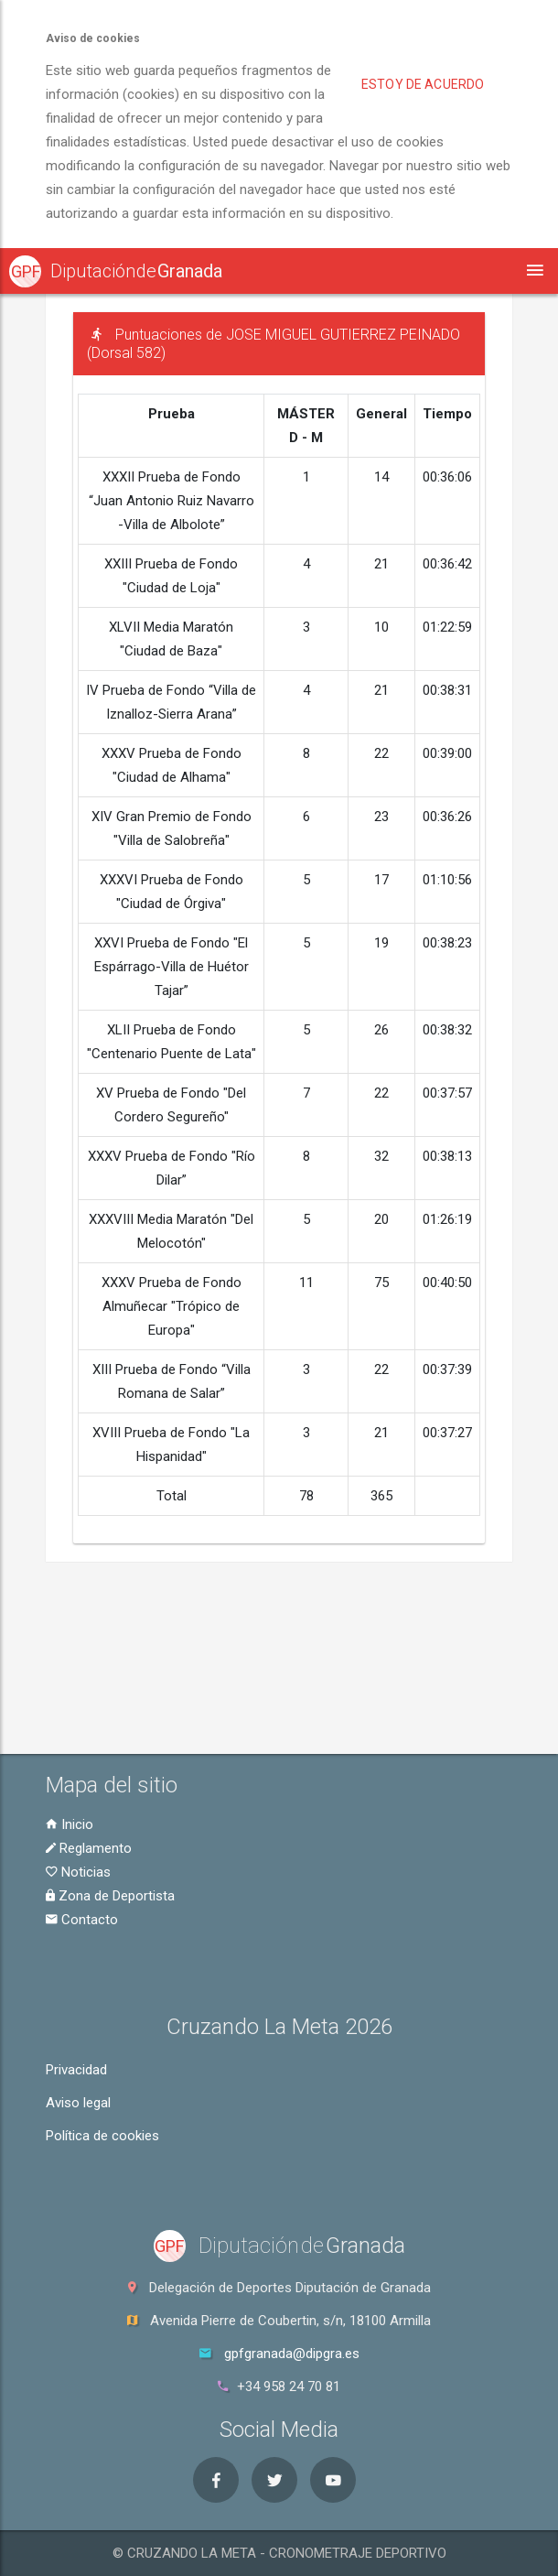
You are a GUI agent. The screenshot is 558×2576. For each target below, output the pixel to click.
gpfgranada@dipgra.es (291, 2353)
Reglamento (89, 1848)
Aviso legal (78, 2102)
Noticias (78, 1872)
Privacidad (76, 2070)
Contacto (82, 1919)
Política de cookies (102, 2135)
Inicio (69, 1824)
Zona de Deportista (110, 1896)
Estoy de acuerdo (422, 84)
